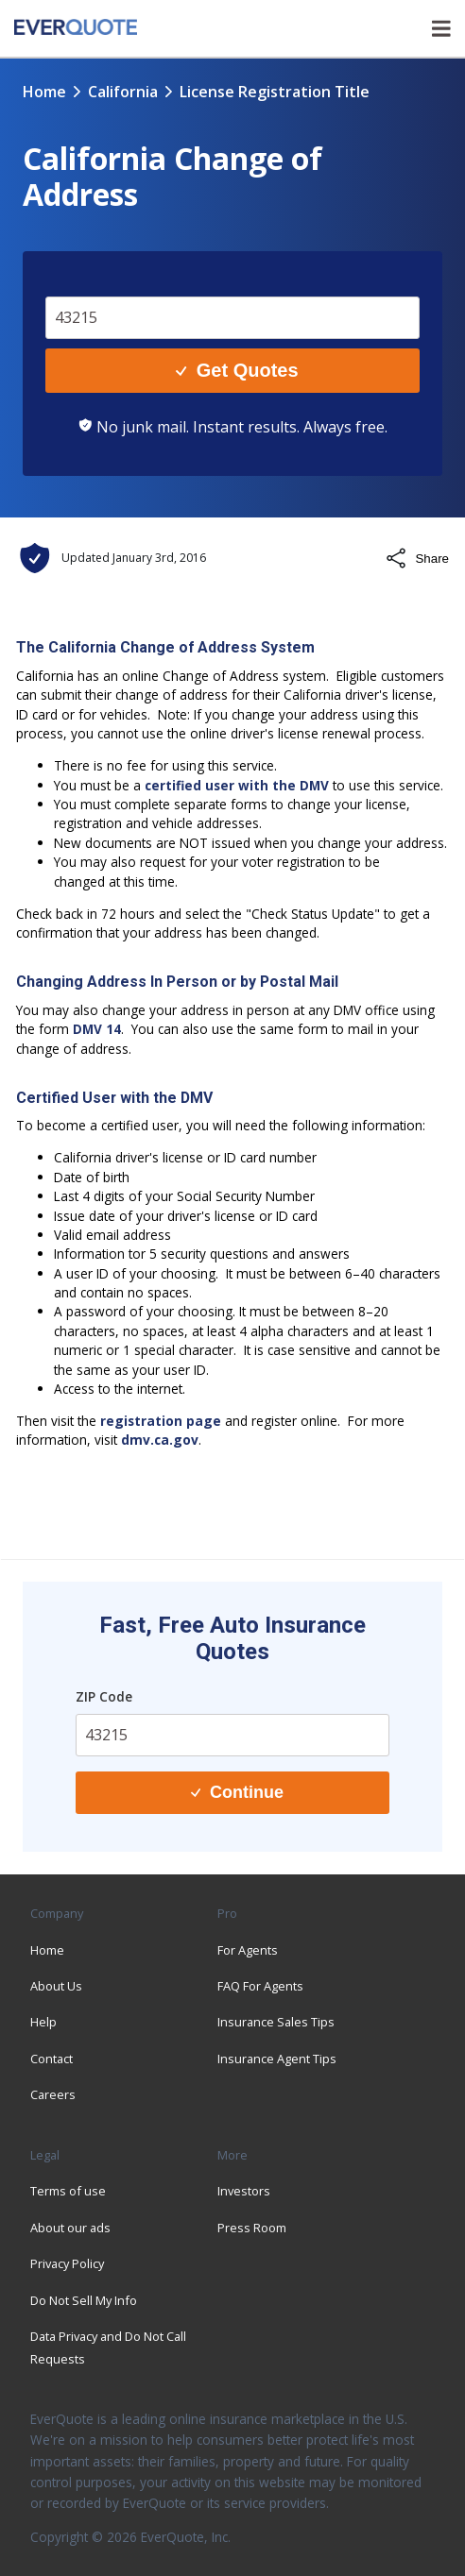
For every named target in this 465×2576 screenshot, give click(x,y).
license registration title (275, 91)
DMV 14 (97, 1029)
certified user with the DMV (237, 785)
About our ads (70, 2227)
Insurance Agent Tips (276, 2058)
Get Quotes (237, 370)
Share (417, 558)
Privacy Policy (67, 2263)
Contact (51, 2058)
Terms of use (68, 2190)
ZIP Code (104, 1696)
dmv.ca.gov (159, 1440)
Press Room (251, 2227)
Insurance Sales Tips (276, 2021)
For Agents (247, 1949)
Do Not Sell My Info (83, 2300)
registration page (160, 1421)
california (123, 91)
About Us (56, 1985)
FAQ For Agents (260, 1985)
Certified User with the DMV (114, 1098)
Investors (243, 2190)
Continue (237, 1792)
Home (44, 91)
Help (43, 2021)
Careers (53, 2094)
